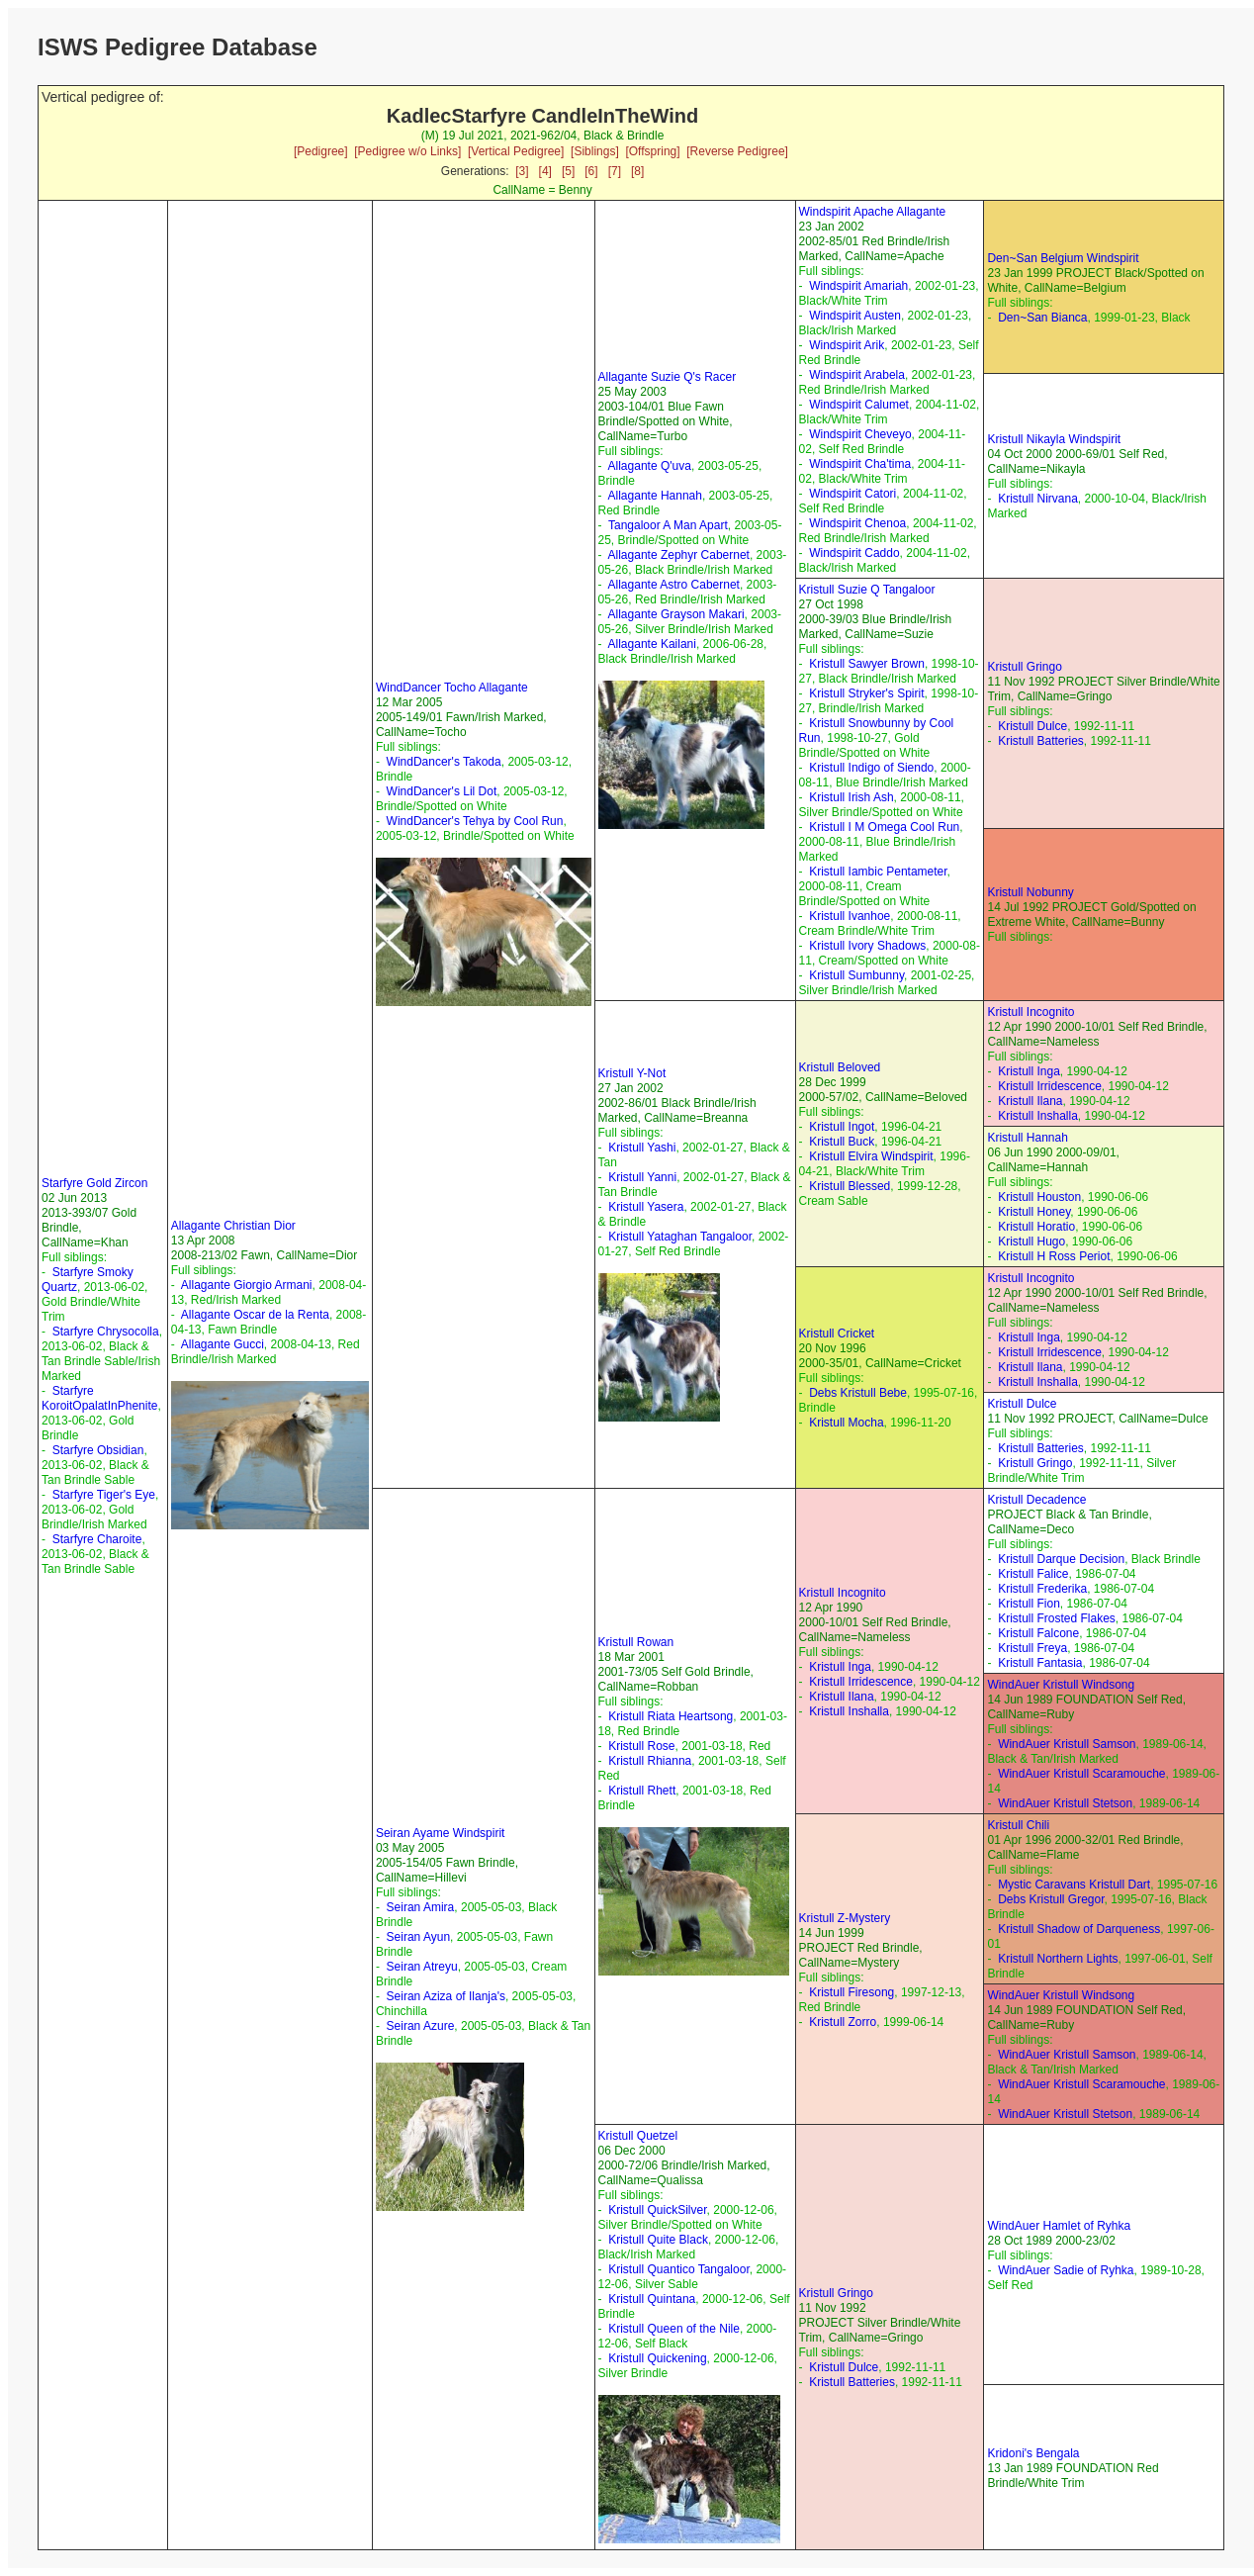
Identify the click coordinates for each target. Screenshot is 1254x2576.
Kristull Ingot (841, 1127)
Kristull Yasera (645, 1207)
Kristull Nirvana (1038, 499)
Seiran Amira (421, 1907)
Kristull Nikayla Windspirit (1053, 439)
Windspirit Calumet (859, 405)
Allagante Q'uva (649, 466)
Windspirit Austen (855, 315)
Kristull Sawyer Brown (867, 664)
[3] (521, 171)
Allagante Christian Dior (233, 1226)
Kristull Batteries (1041, 741)
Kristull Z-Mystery (845, 1918)
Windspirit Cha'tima (860, 464)
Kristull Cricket (837, 1333)
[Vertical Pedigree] (516, 151)
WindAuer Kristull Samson (1066, 1744)
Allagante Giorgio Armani (247, 1285)
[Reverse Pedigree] (737, 151)
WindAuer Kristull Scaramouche (1081, 1774)
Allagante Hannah (655, 496)
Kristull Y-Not (632, 1073)
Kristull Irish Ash (851, 797)
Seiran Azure (421, 2026)
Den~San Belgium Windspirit (1062, 258)
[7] (614, 171)
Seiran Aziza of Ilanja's (446, 1996)
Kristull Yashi (641, 1147)
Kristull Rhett (641, 1790)
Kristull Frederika (1042, 1589)
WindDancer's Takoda (444, 762)
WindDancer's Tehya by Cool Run (475, 821)
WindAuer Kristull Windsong (1060, 1685)
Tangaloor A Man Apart (668, 525)
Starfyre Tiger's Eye (103, 1495)
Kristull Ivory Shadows (867, 946)
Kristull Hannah (1027, 1138)
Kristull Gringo (1024, 667)
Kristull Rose (641, 1746)
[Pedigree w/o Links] (407, 151)
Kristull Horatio (1036, 1227)
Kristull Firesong (851, 1992)
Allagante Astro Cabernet (674, 585)
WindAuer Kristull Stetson (1065, 1803)
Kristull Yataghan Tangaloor (680, 1236)
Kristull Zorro (842, 2022)
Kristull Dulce (1032, 726)
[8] (637, 171)
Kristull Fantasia (1040, 1663)
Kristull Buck (841, 1142)
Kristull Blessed (849, 1186)
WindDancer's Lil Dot (442, 791)
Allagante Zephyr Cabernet (679, 555)
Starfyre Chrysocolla (105, 1331)
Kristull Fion (1029, 1603)
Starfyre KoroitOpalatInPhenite (99, 1398)
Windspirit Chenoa (857, 523)
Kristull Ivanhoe (849, 916)
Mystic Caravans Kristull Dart (1074, 1884)
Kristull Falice (1033, 1574)
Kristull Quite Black (658, 2240)
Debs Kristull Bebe (858, 1393)
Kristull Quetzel (638, 2136)
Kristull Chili (1018, 1825)
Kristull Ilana (1030, 1101)
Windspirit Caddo (854, 553)
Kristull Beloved (840, 1067)
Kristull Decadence (1036, 1500)
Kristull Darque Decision (1061, 1559)
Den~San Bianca (1042, 317)
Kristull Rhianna (649, 1761)
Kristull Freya (1032, 1648)
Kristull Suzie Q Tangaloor (867, 590)
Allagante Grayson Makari (676, 614)
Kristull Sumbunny (856, 975)
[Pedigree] (321, 151)
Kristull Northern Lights (1058, 1959)
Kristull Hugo (1031, 1241)
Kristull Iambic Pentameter (877, 871)
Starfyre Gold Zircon (94, 1183)
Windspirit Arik (846, 345)
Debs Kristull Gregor (1051, 1899)
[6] (590, 171)
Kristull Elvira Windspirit (871, 1156)
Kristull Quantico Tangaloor (679, 2269)
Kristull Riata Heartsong (670, 1716)
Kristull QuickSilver (657, 2210)
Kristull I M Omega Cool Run (884, 827)
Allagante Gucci (222, 1344)
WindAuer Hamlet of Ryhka (1058, 2226)
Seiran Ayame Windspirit (440, 1833)
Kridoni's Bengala (1033, 2453)
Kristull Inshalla (1038, 1116)
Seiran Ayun (419, 1937)
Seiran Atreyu (422, 1967)
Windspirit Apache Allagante (872, 212)
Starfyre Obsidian (98, 1450)
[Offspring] (652, 151)
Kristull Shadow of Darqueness (1079, 1929)
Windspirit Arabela (857, 375)
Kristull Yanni (642, 1177)
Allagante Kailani (652, 644)
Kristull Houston (1039, 1197)
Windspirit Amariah (858, 286)
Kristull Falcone (1038, 1633)
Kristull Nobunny (1030, 892)
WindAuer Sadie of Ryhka (1065, 2270)
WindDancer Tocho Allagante (452, 687)
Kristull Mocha (846, 1422)
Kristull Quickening (657, 2358)
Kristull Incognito (1030, 1012)
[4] (545, 171)
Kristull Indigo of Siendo (871, 768)
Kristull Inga (1029, 1071)
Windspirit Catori (852, 494)
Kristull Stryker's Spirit (866, 693)
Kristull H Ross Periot (1054, 1256)
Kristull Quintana (651, 2299)
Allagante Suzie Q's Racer (667, 377)
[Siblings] (595, 151)
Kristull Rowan (636, 1642)
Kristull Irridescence (1050, 1086)
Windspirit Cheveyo (860, 434)
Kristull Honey (1034, 1212)
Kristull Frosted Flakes (1057, 1618)
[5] (568, 171)
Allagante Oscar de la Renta (255, 1315)
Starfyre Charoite (97, 1539)
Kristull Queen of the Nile (674, 2329)
